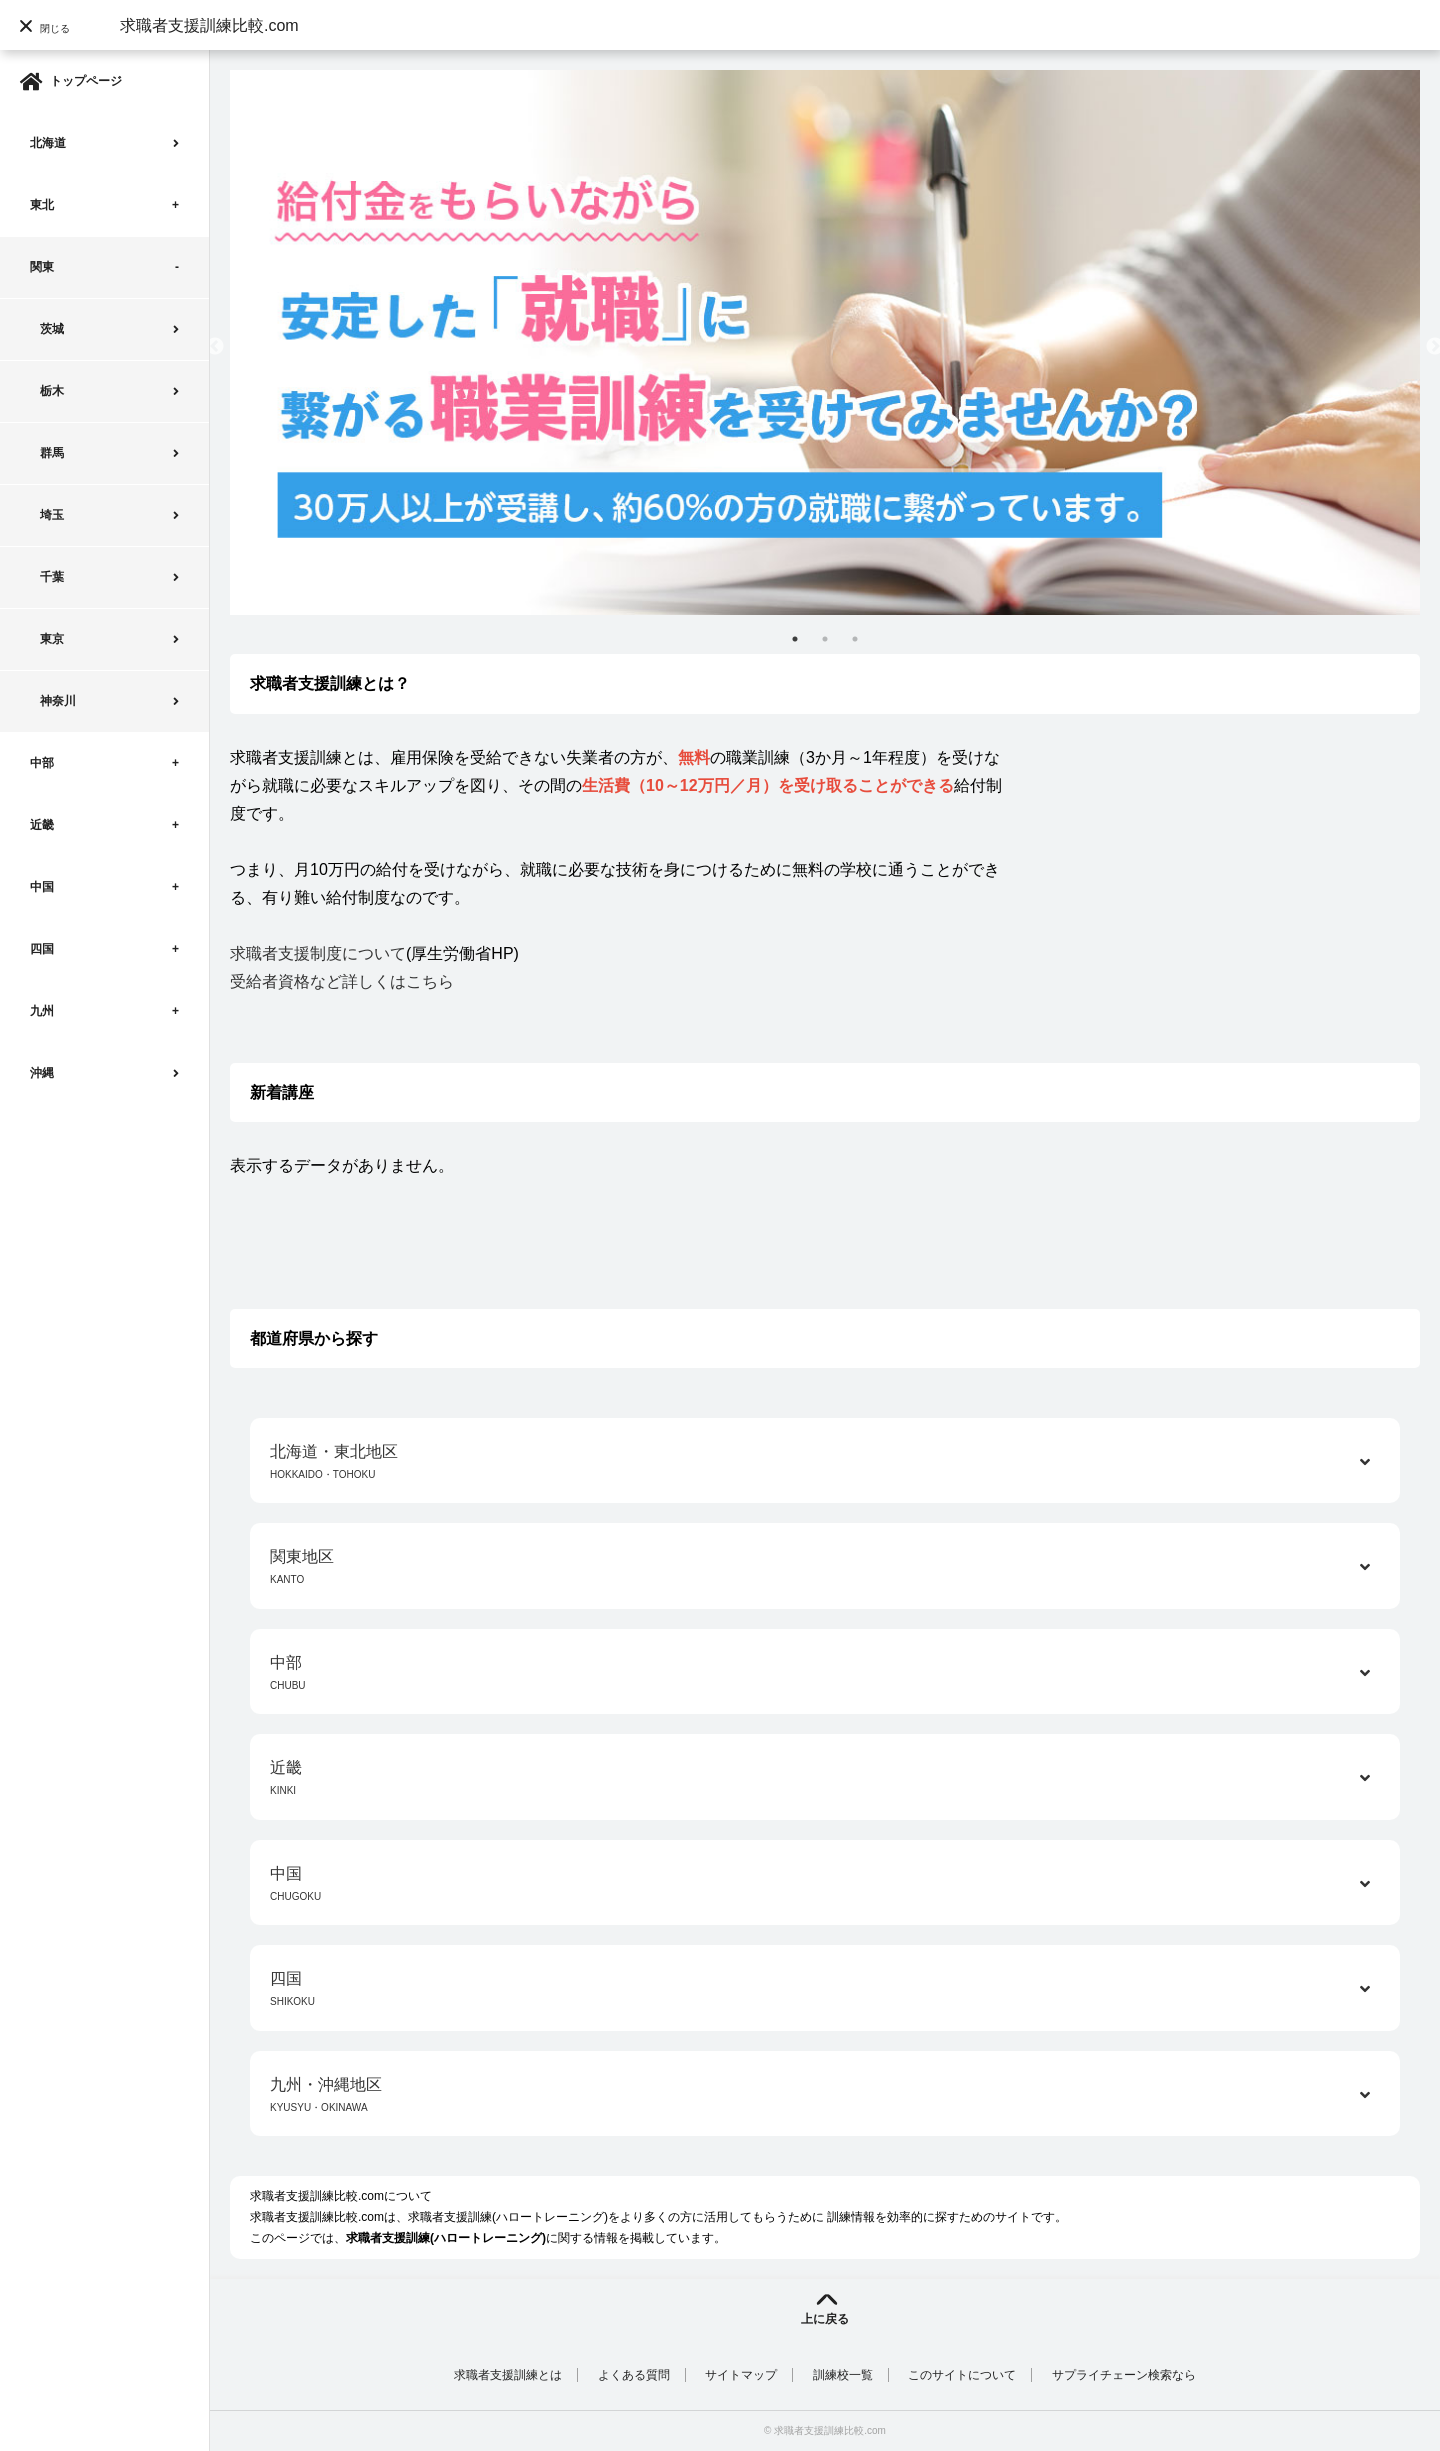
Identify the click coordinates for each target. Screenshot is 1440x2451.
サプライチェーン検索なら (1124, 2375)
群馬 (52, 453)
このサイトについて (962, 2375)
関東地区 (825, 1568)
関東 (42, 267)
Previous (215, 347)
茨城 (52, 329)
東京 (52, 639)
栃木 (52, 391)
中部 (42, 763)
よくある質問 (634, 2375)
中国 (42, 887)
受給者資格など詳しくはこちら (342, 981)
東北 (42, 205)
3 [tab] (855, 639)
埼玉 (52, 515)
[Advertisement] (1231, 884)
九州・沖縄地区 (825, 2096)
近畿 (42, 825)
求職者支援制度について (318, 953)
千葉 (52, 577)
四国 (42, 949)
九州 (42, 1011)
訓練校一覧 (843, 2375)
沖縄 (42, 1073)
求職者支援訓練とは (508, 2375)
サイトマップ (741, 2375)
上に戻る (825, 2319)
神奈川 (58, 701)
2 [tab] (825, 639)
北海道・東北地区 (825, 1463)
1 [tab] (795, 639)
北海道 (48, 143)
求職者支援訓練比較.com (209, 25)
